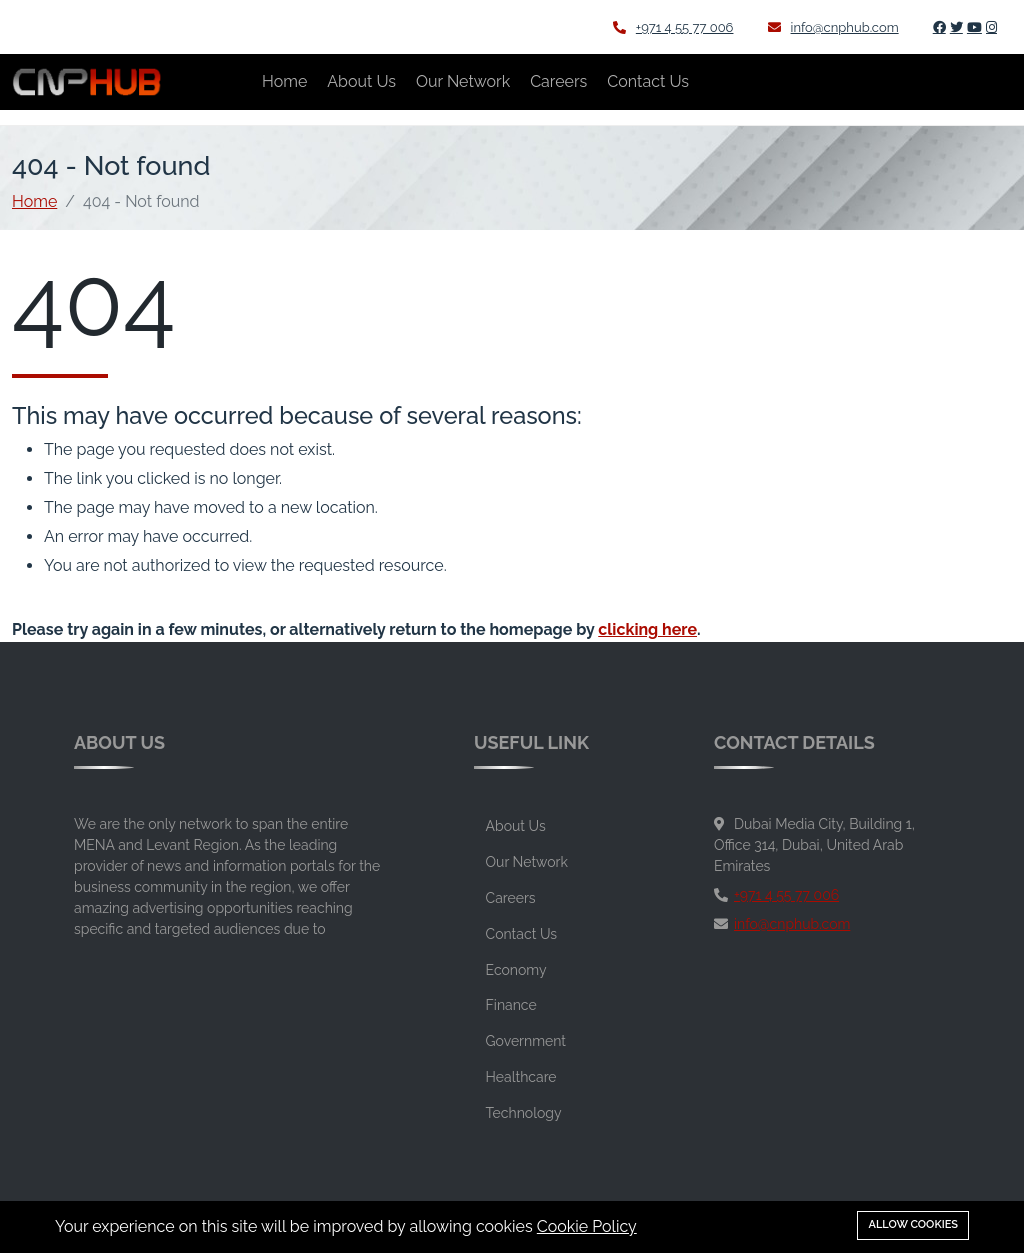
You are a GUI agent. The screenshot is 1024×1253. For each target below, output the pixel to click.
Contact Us (648, 81)
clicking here (647, 629)
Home (284, 81)
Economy (516, 970)
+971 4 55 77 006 (673, 27)
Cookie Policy (587, 1226)
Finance (511, 1005)
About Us (361, 81)
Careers (558, 81)
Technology (524, 1113)
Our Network (463, 81)
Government (526, 1041)
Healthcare (521, 1077)
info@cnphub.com (833, 27)
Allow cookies (913, 1224)
